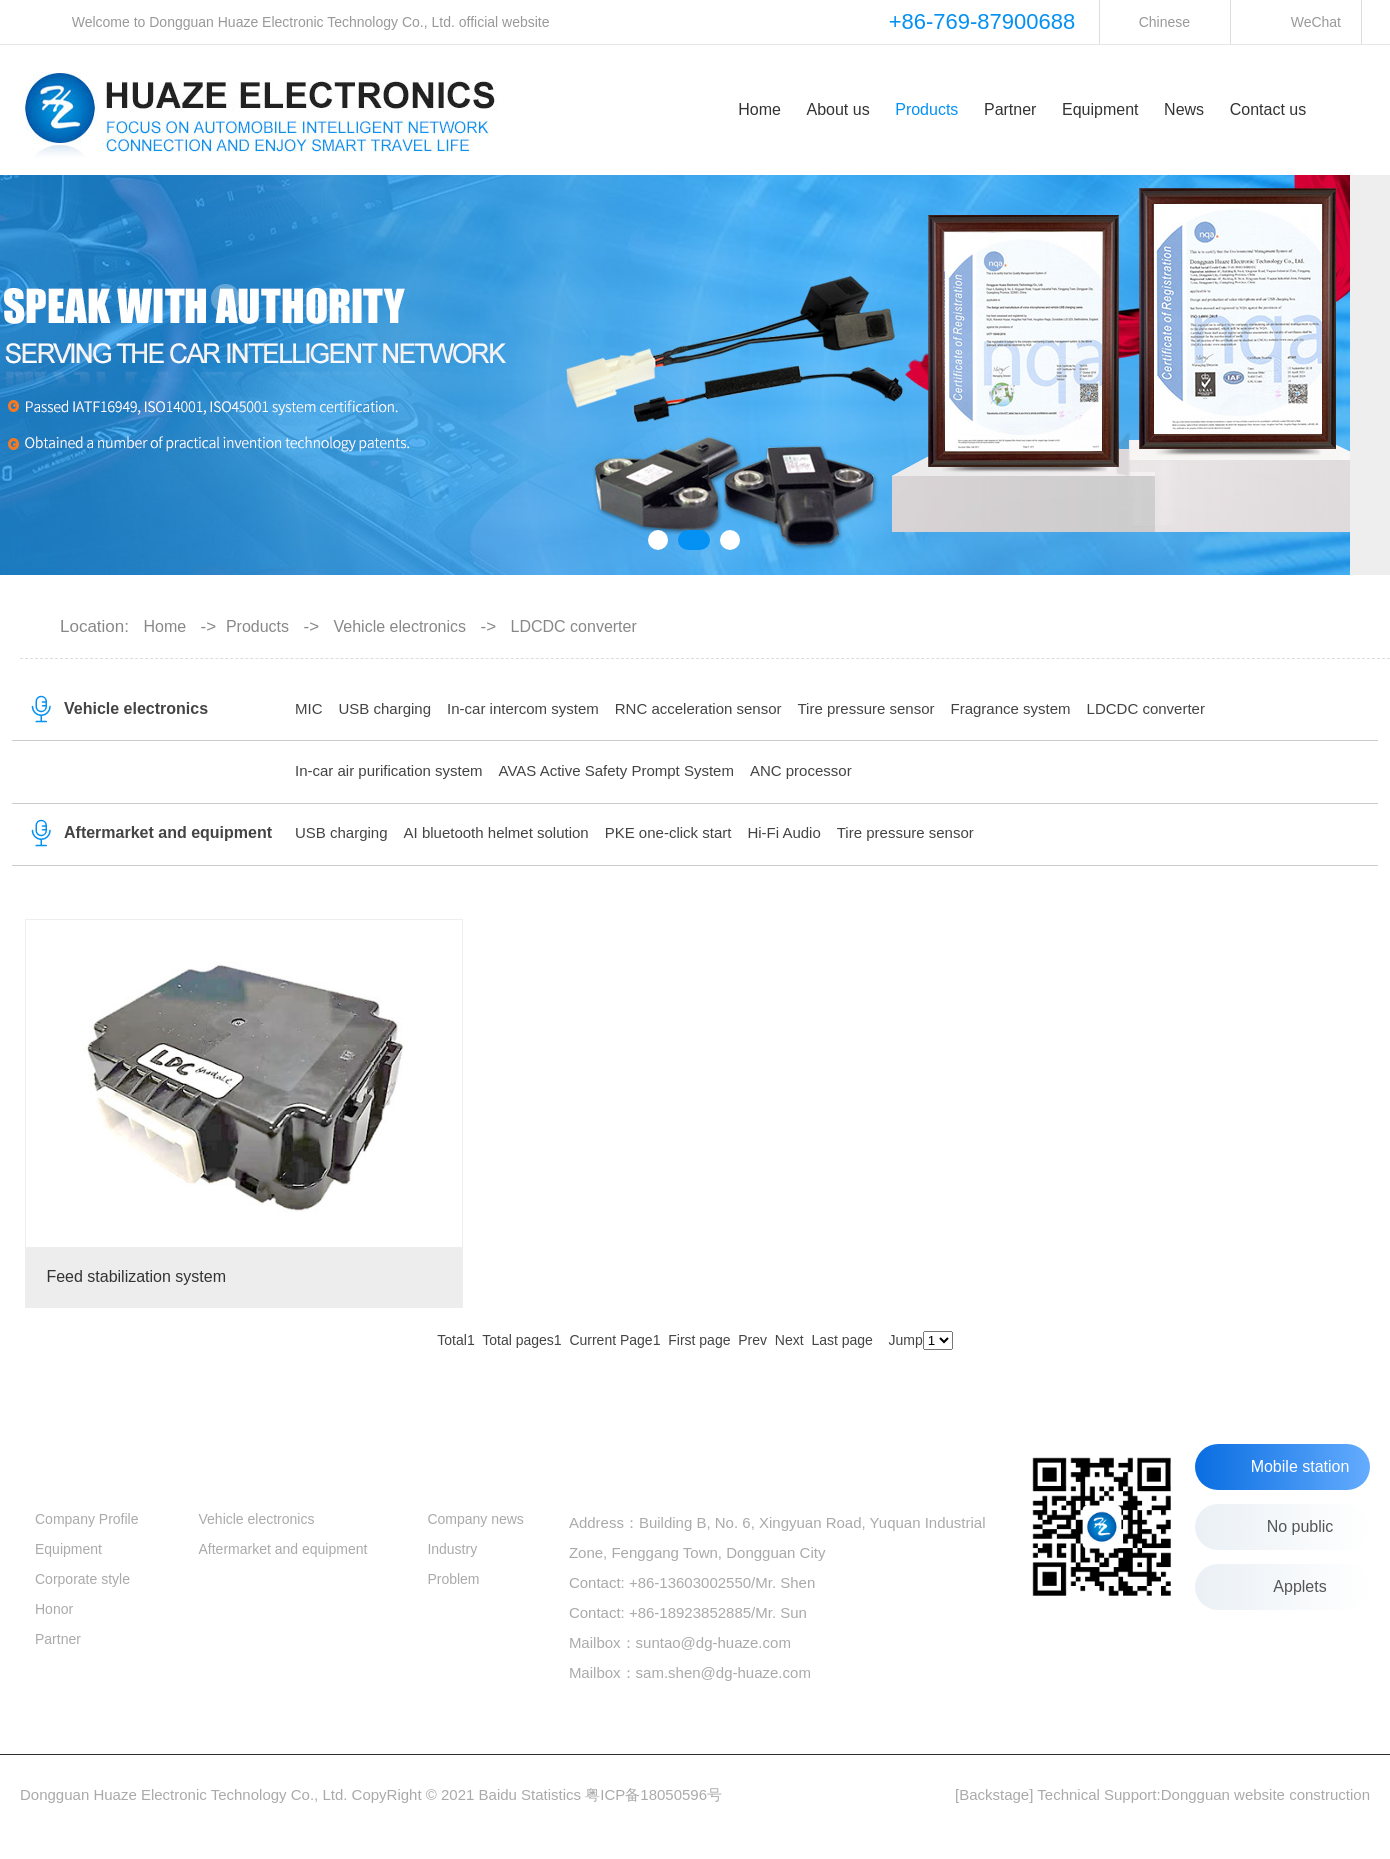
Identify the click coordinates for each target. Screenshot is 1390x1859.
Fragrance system (1011, 708)
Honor (54, 1609)
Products (926, 109)
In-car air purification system (389, 770)
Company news (475, 1519)
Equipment (1100, 109)
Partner (1010, 109)
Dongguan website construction (1265, 1794)
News (1184, 109)
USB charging (385, 708)
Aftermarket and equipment (168, 832)
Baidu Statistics (530, 1794)
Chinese (1164, 22)
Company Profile (87, 1519)
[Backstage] (994, 1794)
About (58, 1464)
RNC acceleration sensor (698, 708)
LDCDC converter (1146, 708)
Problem (453, 1579)
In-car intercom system (523, 708)
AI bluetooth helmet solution (496, 832)
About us (837, 109)
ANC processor (801, 770)
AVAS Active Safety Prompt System (616, 770)
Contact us (1268, 109)
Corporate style (82, 1579)
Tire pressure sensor (866, 708)
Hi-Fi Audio (783, 832)
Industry (452, 1549)
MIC (309, 708)
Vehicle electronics (136, 708)
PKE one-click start (668, 832)
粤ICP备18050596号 (653, 1794)
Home (759, 109)
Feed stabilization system (136, 1276)
